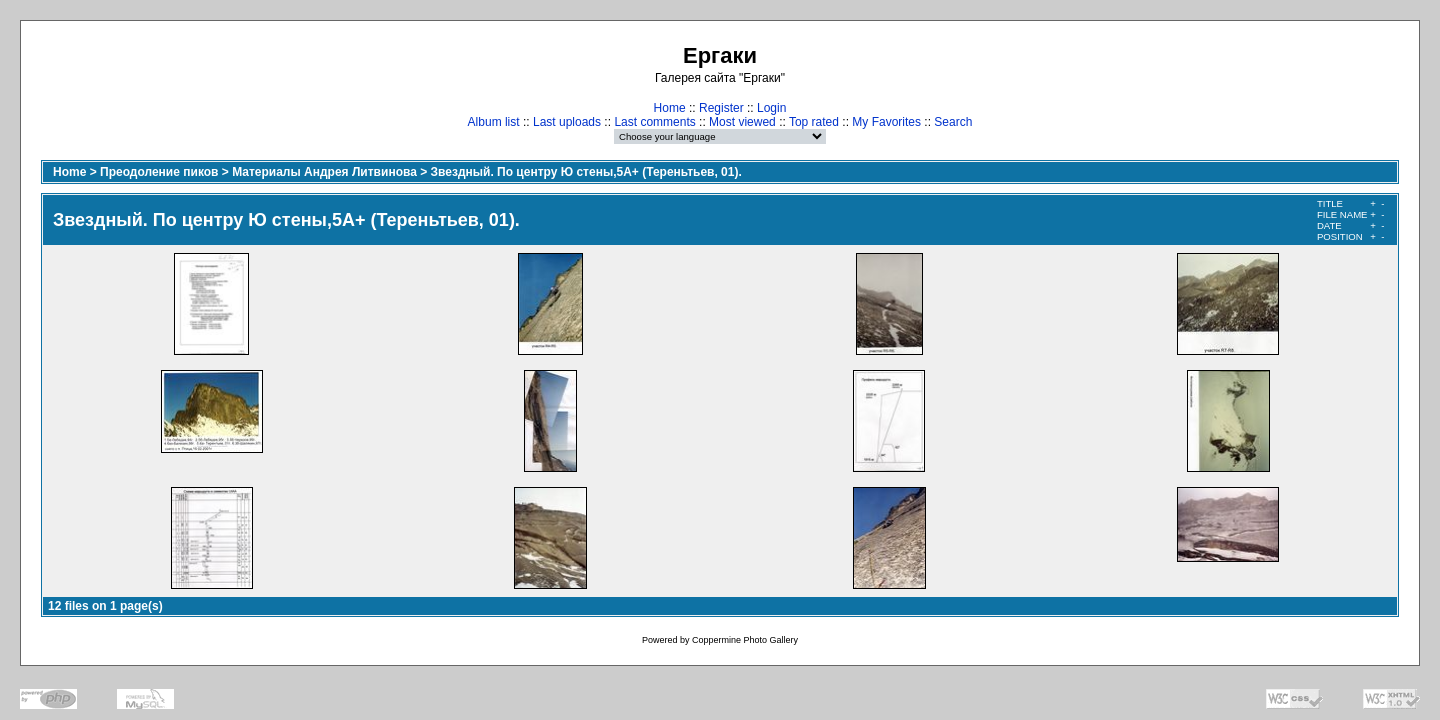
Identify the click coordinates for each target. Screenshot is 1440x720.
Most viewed (742, 122)
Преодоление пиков (159, 172)
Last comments (654, 122)
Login (771, 108)
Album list (494, 122)
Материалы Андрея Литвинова (324, 172)
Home (670, 108)
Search (953, 122)
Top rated (814, 122)
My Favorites (886, 122)
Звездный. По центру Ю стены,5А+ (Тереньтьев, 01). (586, 172)
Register (721, 108)
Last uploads (567, 122)
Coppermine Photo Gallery (745, 640)
